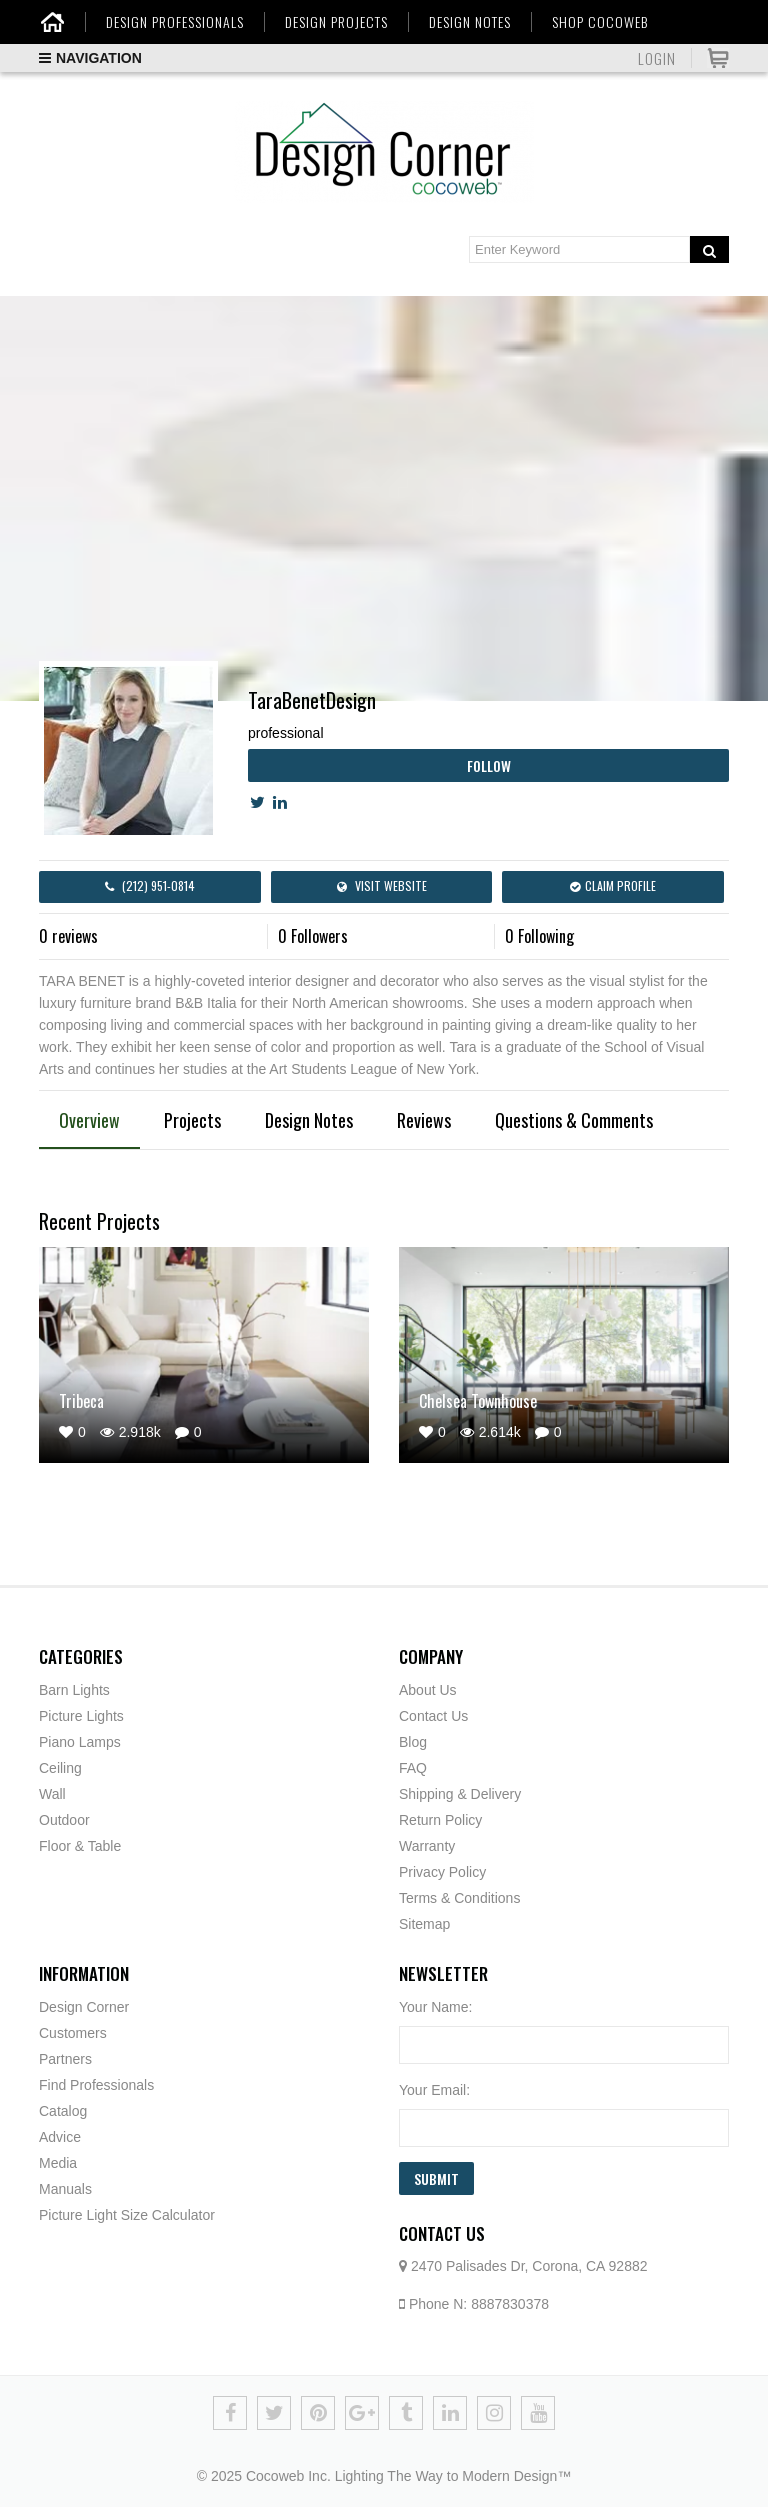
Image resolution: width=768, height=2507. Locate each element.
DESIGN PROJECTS (336, 22)
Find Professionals (96, 2085)
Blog (413, 1742)
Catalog (63, 2111)
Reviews (424, 1120)
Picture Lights (81, 1716)
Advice (60, 2137)
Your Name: (435, 2007)
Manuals (65, 2189)
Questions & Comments (574, 1120)
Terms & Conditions (459, 1898)
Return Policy (440, 1820)
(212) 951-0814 (150, 885)
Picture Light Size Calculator (127, 2215)
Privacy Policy (442, 1872)
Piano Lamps (80, 1742)
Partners (65, 2059)
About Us (428, 1690)
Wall (52, 1794)
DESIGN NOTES (470, 22)
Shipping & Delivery (460, 1794)
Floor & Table (80, 1846)
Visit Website (382, 885)
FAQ (413, 1768)
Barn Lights (74, 1690)
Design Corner (84, 2007)
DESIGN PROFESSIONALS (175, 22)
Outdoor (64, 1820)
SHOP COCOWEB (600, 22)
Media (58, 2163)
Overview (89, 1120)
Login (657, 58)
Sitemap (424, 1924)
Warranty (427, 1846)
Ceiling (60, 1768)
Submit (436, 2178)
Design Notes (309, 1120)
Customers (73, 2033)
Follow (489, 765)
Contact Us (433, 1716)
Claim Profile (613, 885)
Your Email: (434, 2090)
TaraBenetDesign (312, 700)
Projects (192, 1120)
